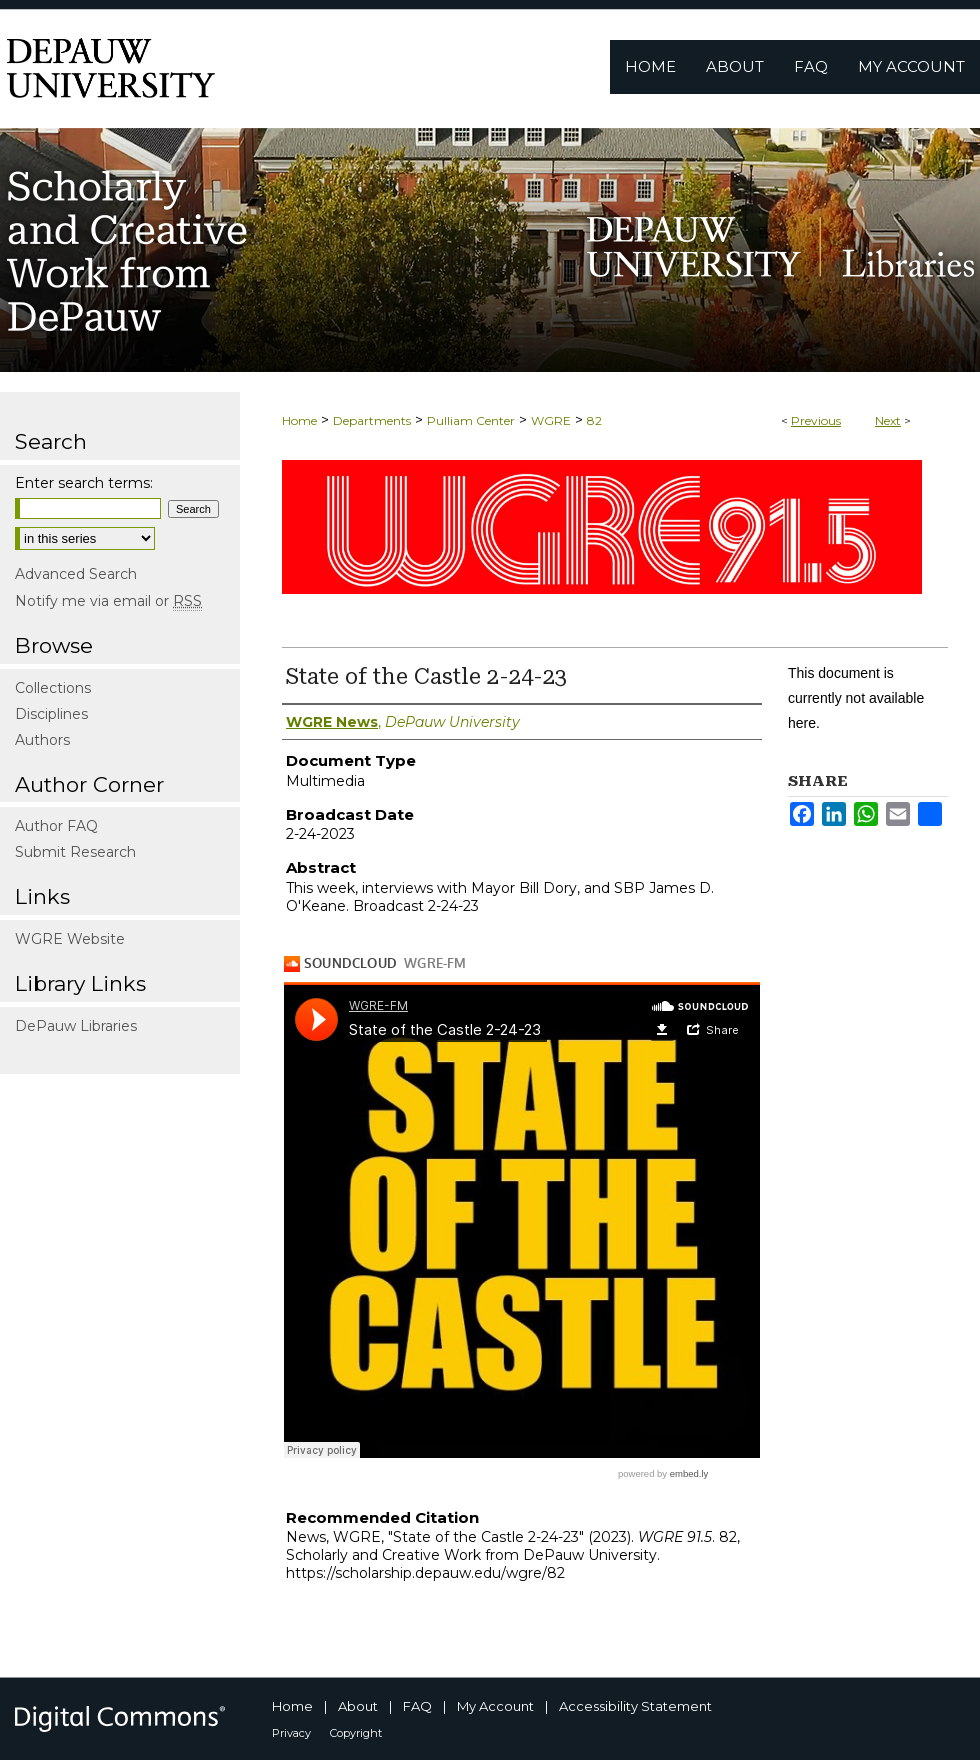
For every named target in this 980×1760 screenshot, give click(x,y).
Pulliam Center (471, 420)
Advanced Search (76, 574)
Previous (816, 420)
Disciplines (51, 714)
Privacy (291, 1733)
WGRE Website (70, 939)
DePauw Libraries (76, 1026)
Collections (53, 688)
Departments (372, 420)
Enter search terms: (84, 483)
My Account (495, 1706)
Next (888, 420)
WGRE (551, 420)
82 (594, 420)
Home (299, 420)
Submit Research (75, 852)
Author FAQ (56, 826)
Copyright (356, 1733)
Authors (42, 740)
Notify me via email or (108, 601)
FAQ (417, 1706)
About (358, 1706)
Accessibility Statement (635, 1706)
